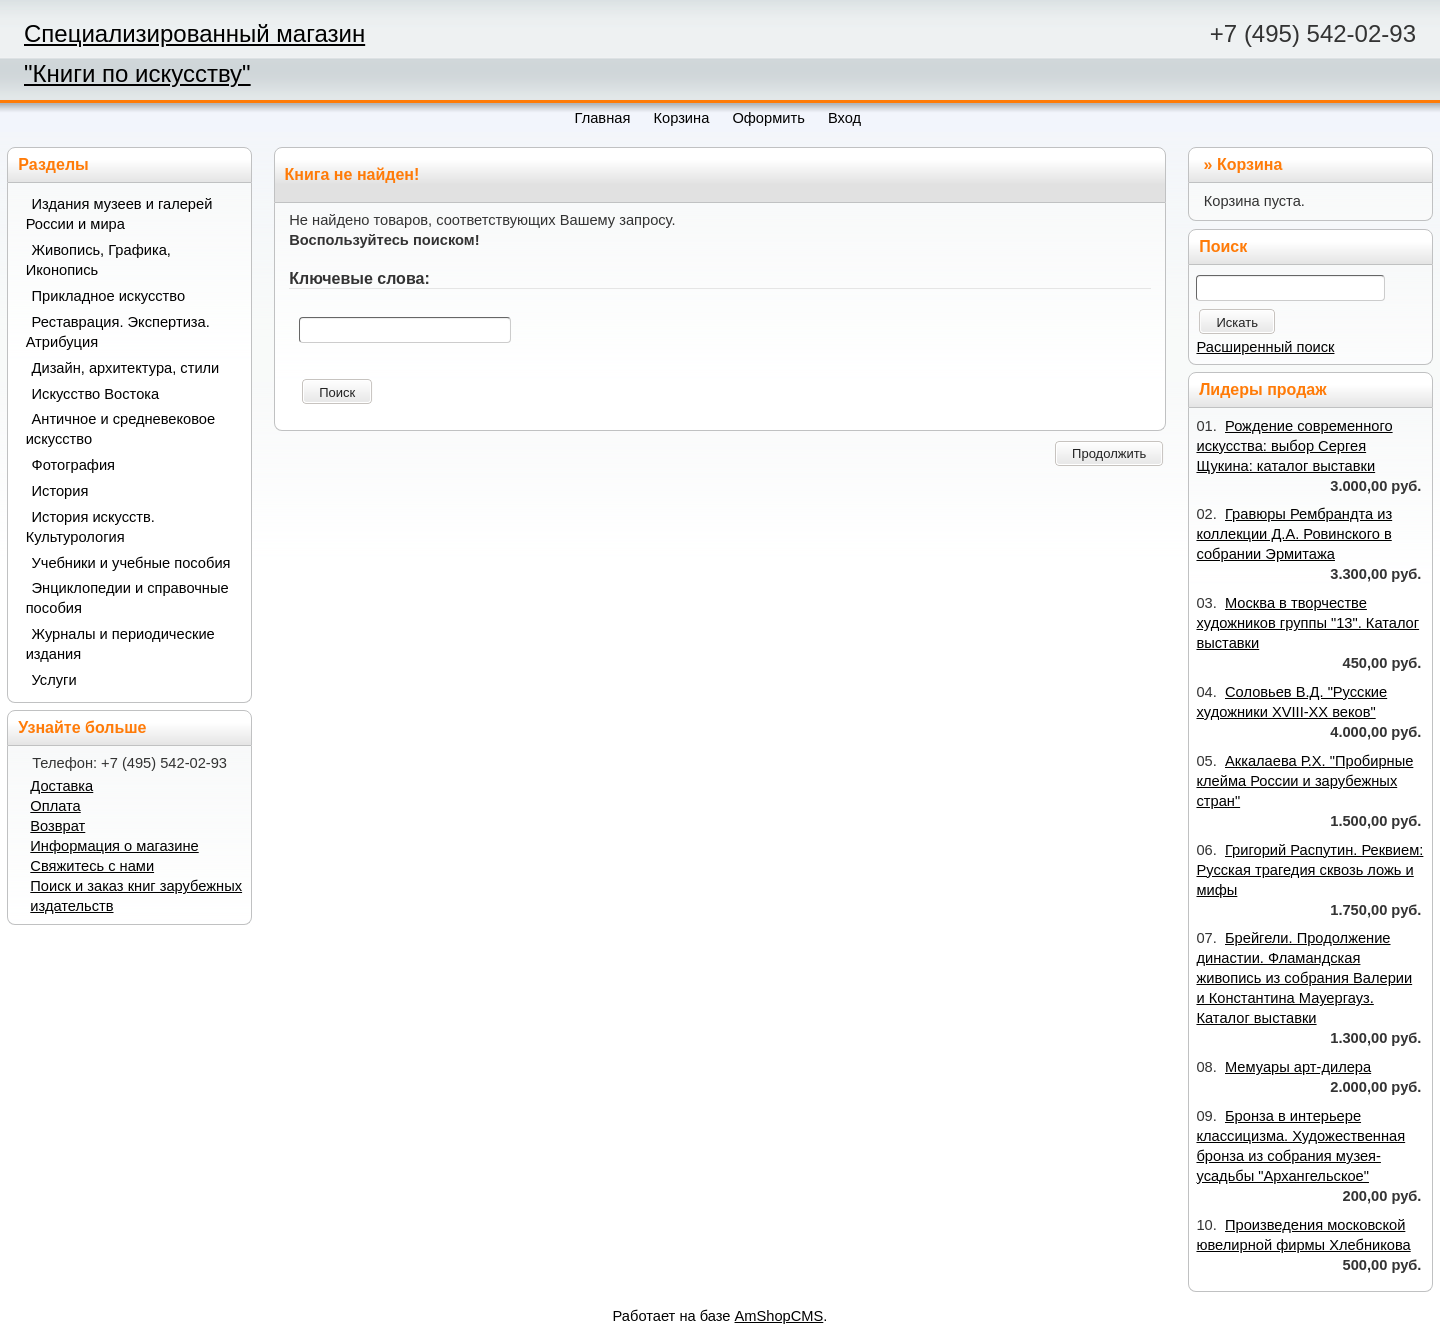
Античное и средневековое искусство (121, 429)
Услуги (54, 680)
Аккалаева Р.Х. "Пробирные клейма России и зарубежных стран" (1304, 781)
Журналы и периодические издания (120, 644)
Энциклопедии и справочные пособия (127, 598)
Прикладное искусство (109, 296)
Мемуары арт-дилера (1298, 1067)
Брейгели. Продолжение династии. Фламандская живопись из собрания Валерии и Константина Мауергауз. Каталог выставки (1304, 978)
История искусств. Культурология (90, 527)
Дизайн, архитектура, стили (126, 368)
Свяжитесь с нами (92, 866)
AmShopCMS (779, 1316)
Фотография (74, 465)
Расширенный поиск (1265, 347)
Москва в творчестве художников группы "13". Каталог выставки (1307, 623)
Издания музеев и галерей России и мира (119, 214)
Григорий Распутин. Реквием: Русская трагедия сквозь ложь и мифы (1309, 870)
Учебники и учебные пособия (131, 563)
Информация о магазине (114, 846)
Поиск (337, 392)
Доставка (61, 786)
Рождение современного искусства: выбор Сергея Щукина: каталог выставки (1294, 446)
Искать (1237, 322)
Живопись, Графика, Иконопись (98, 260)
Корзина (1249, 164)
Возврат (57, 826)
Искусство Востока (96, 394)
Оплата (55, 806)
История (60, 491)
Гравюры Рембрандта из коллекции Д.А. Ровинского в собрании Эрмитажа (1294, 534)
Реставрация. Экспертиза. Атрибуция (118, 332)
